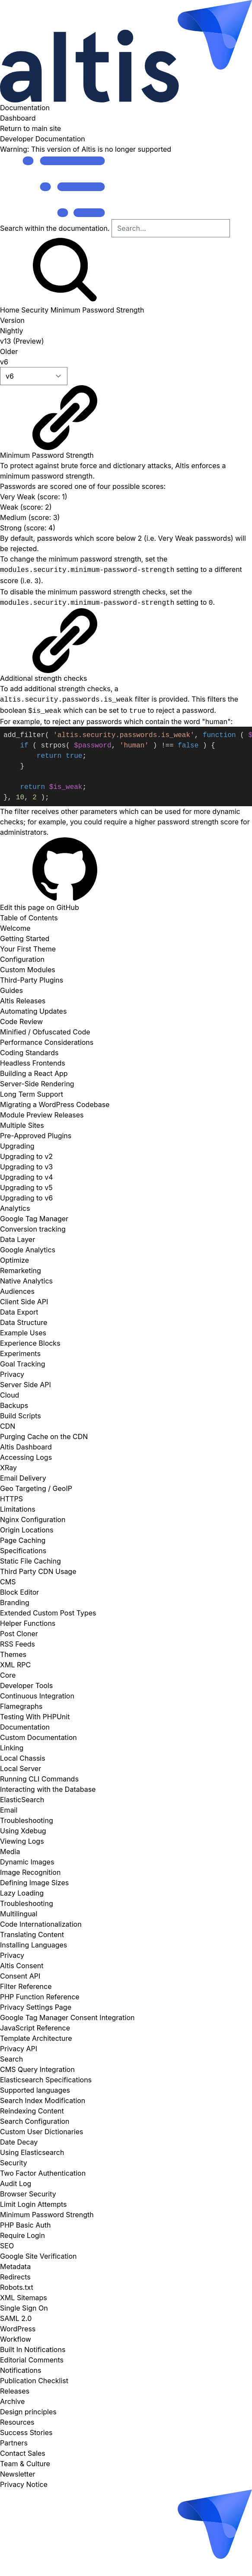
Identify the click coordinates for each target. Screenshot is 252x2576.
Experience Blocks (30, 1343)
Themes (13, 1654)
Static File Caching (30, 1561)
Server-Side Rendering (37, 1083)
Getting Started (24, 938)
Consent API (20, 1976)
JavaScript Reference (35, 2028)
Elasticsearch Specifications (46, 2079)
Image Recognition (30, 1872)
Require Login (22, 2235)
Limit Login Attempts (33, 2204)
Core (8, 1675)
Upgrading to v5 (26, 1187)
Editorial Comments (32, 2360)
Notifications (20, 2370)
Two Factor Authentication (43, 2173)
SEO (7, 2245)
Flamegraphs (21, 1706)
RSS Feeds (17, 1644)
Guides (11, 990)
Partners (14, 2443)
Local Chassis (22, 1758)
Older (9, 351)
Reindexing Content (32, 2111)
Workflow (15, 2339)
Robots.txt (16, 2287)
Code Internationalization (41, 1924)
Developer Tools (26, 1685)
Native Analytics (26, 1281)
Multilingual (18, 1913)
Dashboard (18, 118)
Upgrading (17, 1146)
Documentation (126, 56)
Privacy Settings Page (35, 2007)
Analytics (15, 1208)
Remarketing (20, 1270)
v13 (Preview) (22, 341)
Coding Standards (29, 1052)
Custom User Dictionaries (41, 2131)
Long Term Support (31, 1094)
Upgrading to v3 (26, 1166)
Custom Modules (27, 969)
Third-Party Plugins (31, 980)
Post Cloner (19, 1633)
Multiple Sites (22, 1125)
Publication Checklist (34, 2380)
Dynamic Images (27, 1862)
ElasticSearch (22, 1799)
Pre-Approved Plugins (35, 1135)
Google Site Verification (38, 2256)
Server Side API (25, 1384)
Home (9, 310)
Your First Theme (28, 949)
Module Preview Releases (41, 1115)
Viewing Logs (22, 1841)
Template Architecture (36, 2038)
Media (10, 1851)
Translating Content (32, 1934)
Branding (14, 1602)
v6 (4, 362)
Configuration (22, 959)
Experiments (20, 1353)
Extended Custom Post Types (48, 1613)
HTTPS (11, 1498)
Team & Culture (25, 2463)
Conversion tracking (33, 1229)
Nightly (11, 330)
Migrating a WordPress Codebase (54, 1104)
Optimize (14, 1260)
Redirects (15, 2277)
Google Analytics (27, 1249)
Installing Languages (33, 1945)
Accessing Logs (26, 1457)
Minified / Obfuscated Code (45, 1032)
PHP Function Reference (40, 1996)
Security (34, 310)
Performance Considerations (46, 1042)
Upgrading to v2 (26, 1156)
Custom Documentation (38, 1737)
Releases (14, 2391)
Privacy (12, 1374)
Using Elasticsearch (32, 2152)
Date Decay (19, 2142)
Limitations (17, 1509)
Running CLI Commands (39, 1779)
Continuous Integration (37, 1696)
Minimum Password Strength (97, 310)
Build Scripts (20, 1415)
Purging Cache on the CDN (44, 1436)
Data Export (19, 1312)
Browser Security (28, 2194)
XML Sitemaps (23, 2297)
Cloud (9, 1395)
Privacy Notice (24, 2484)
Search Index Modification (42, 2100)
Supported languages (35, 2090)
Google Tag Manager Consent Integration (67, 2017)
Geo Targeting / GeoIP (36, 1488)
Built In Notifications (32, 2349)
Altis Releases (22, 1000)
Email (8, 1810)
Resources (17, 2422)
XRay (8, 1467)
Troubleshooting (26, 1820)
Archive (12, 2401)
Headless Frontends (32, 1063)
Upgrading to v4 (26, 1177)
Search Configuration (35, 2121)
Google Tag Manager (34, 1218)
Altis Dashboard (26, 1447)
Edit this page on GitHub (65, 874)
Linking (11, 1747)
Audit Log (15, 2183)
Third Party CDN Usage (38, 1571)
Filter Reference (26, 1986)
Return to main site (30, 128)
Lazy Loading (22, 1893)
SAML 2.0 (16, 2318)
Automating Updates (33, 1011)
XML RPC (15, 1664)
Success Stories (26, 2432)
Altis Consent (21, 1965)
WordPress (17, 2328)
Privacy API (18, 2048)
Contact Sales (22, 2453)
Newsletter (17, 2474)
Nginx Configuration (32, 1519)
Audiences (17, 1291)
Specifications (23, 1550)
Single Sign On (24, 2308)
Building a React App (34, 1073)
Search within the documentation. (54, 228)
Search (11, 2059)
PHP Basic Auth (25, 2225)
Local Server (20, 1768)
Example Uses (23, 1332)
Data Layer (17, 1239)
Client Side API (24, 1301)
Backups (14, 1405)
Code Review (21, 1021)
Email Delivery (23, 1478)
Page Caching (22, 1540)
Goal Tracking (22, 1364)
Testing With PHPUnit (35, 1716)
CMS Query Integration (37, 2069)
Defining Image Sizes (34, 1882)
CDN (7, 1426)
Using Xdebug (23, 1830)
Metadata (15, 2266)
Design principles (28, 2411)
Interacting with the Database (48, 1789)
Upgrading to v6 (26, 1198)
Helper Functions (27, 1623)
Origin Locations (26, 1530)
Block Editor (19, 1592)
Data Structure (23, 1322)
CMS (8, 1581)
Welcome (15, 928)
